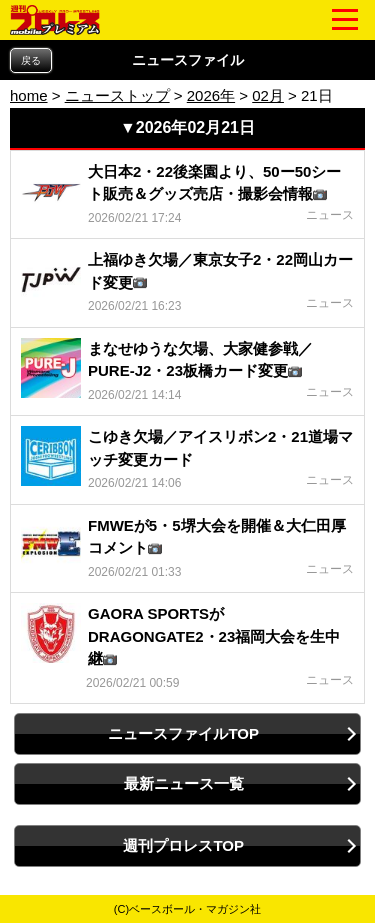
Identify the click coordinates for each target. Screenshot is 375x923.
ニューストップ (117, 95)
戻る (31, 60)
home (29, 95)
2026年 (211, 95)
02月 (268, 95)
